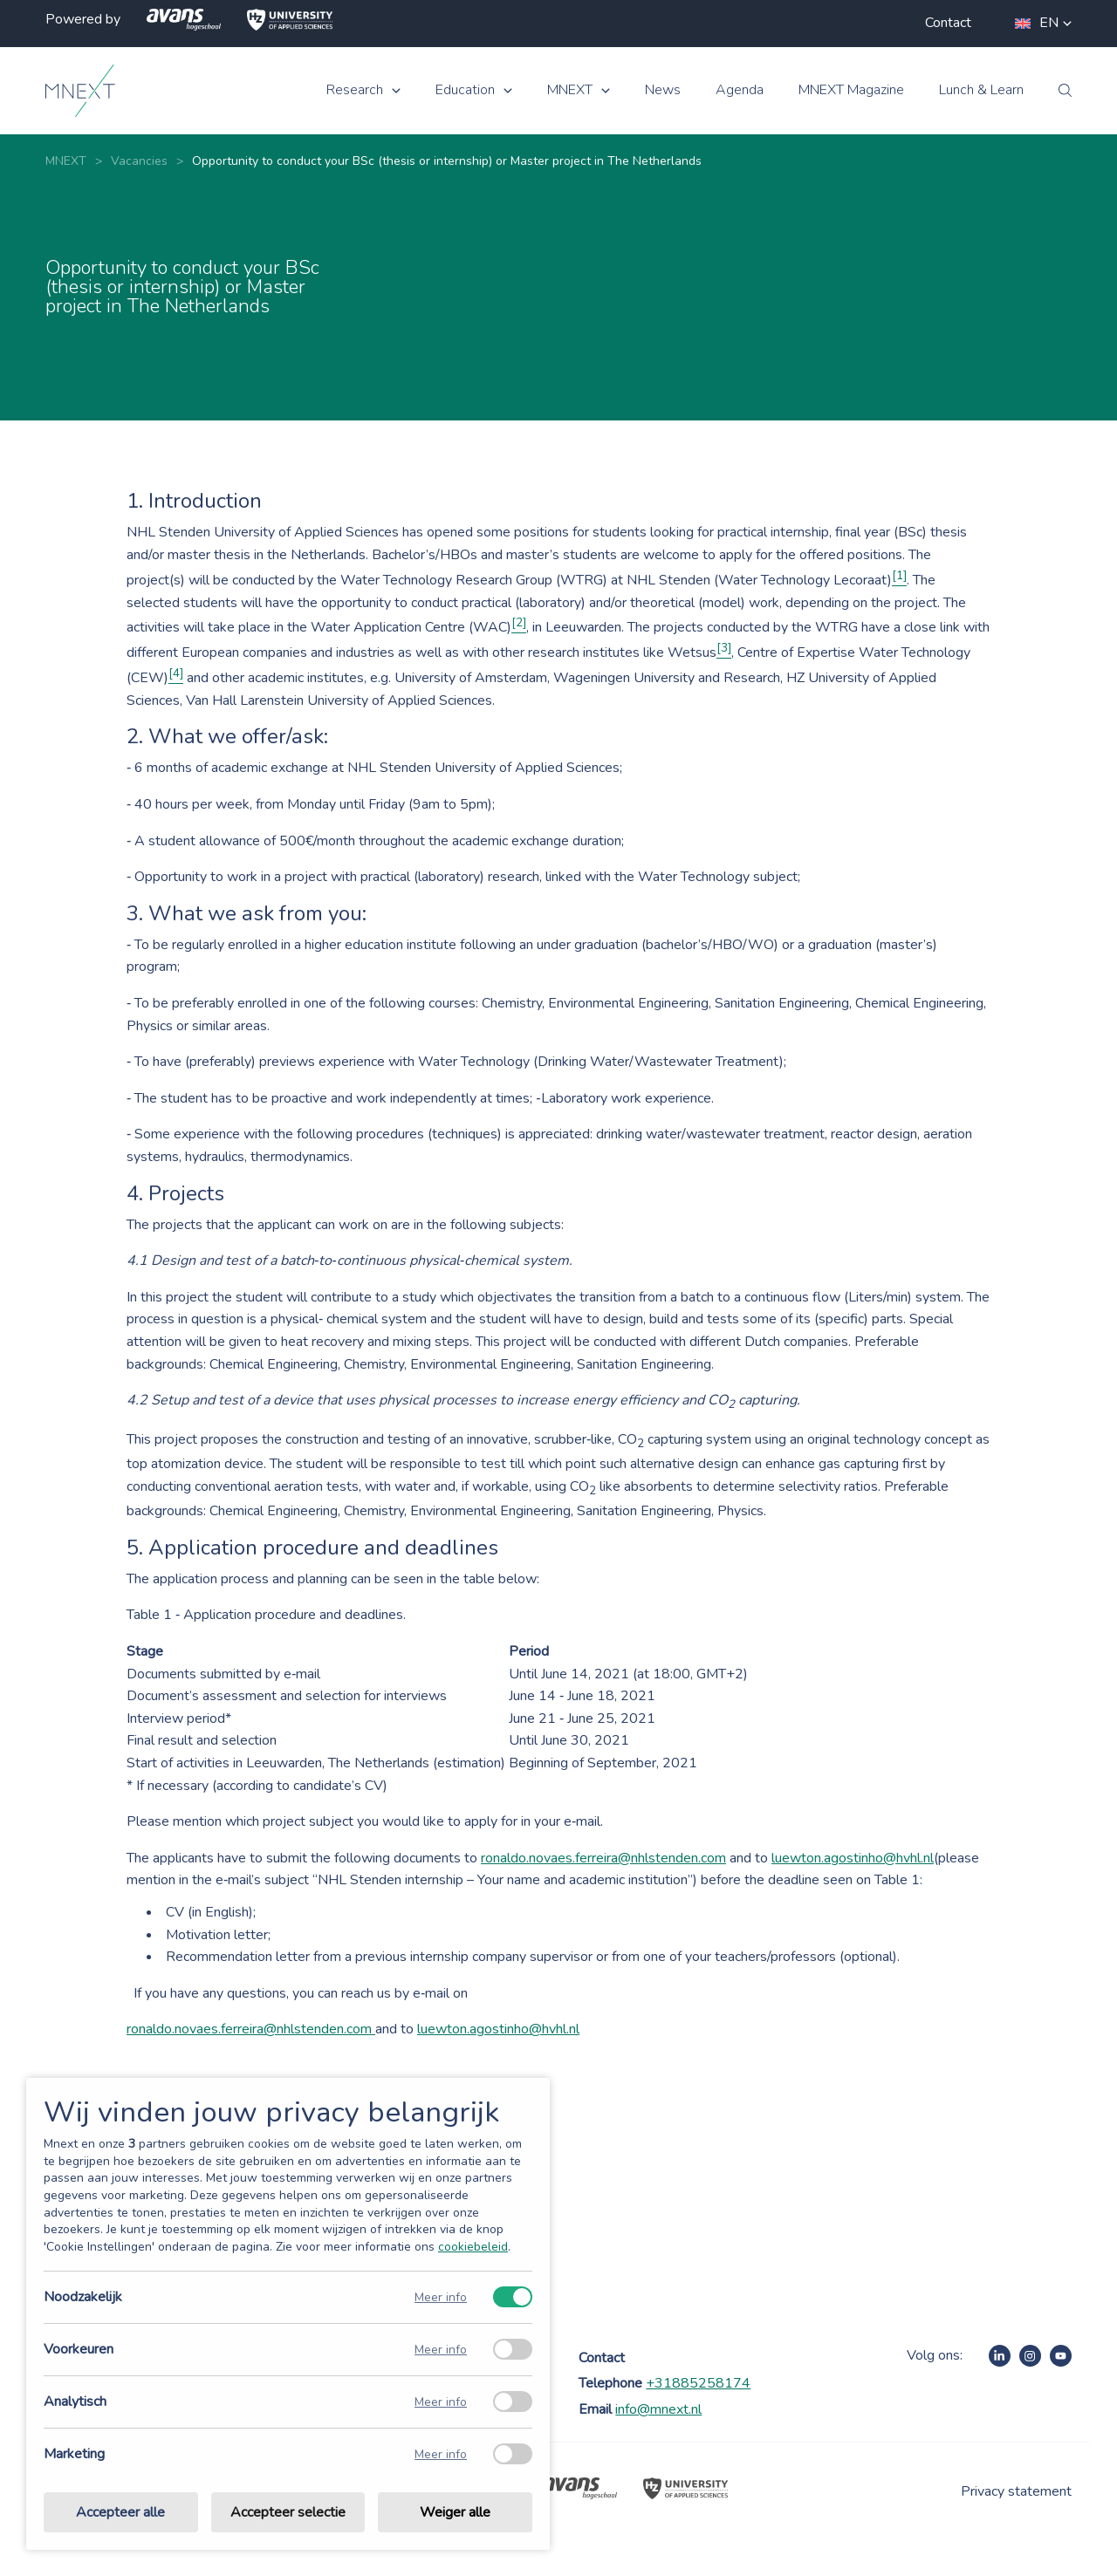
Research (354, 90)
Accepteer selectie (288, 2512)
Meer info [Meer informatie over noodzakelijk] (441, 2297)
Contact (948, 22)
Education (465, 90)
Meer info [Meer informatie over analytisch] (441, 2402)
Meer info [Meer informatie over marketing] (441, 2454)
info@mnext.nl (658, 2409)
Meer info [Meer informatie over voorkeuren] (441, 2349)
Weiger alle (455, 2512)
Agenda (740, 90)
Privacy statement (1016, 2491)
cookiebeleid (473, 2246)
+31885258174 (698, 2383)
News (663, 90)
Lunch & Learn (981, 90)
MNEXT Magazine (851, 90)
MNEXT (570, 90)
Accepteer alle (120, 2512)
